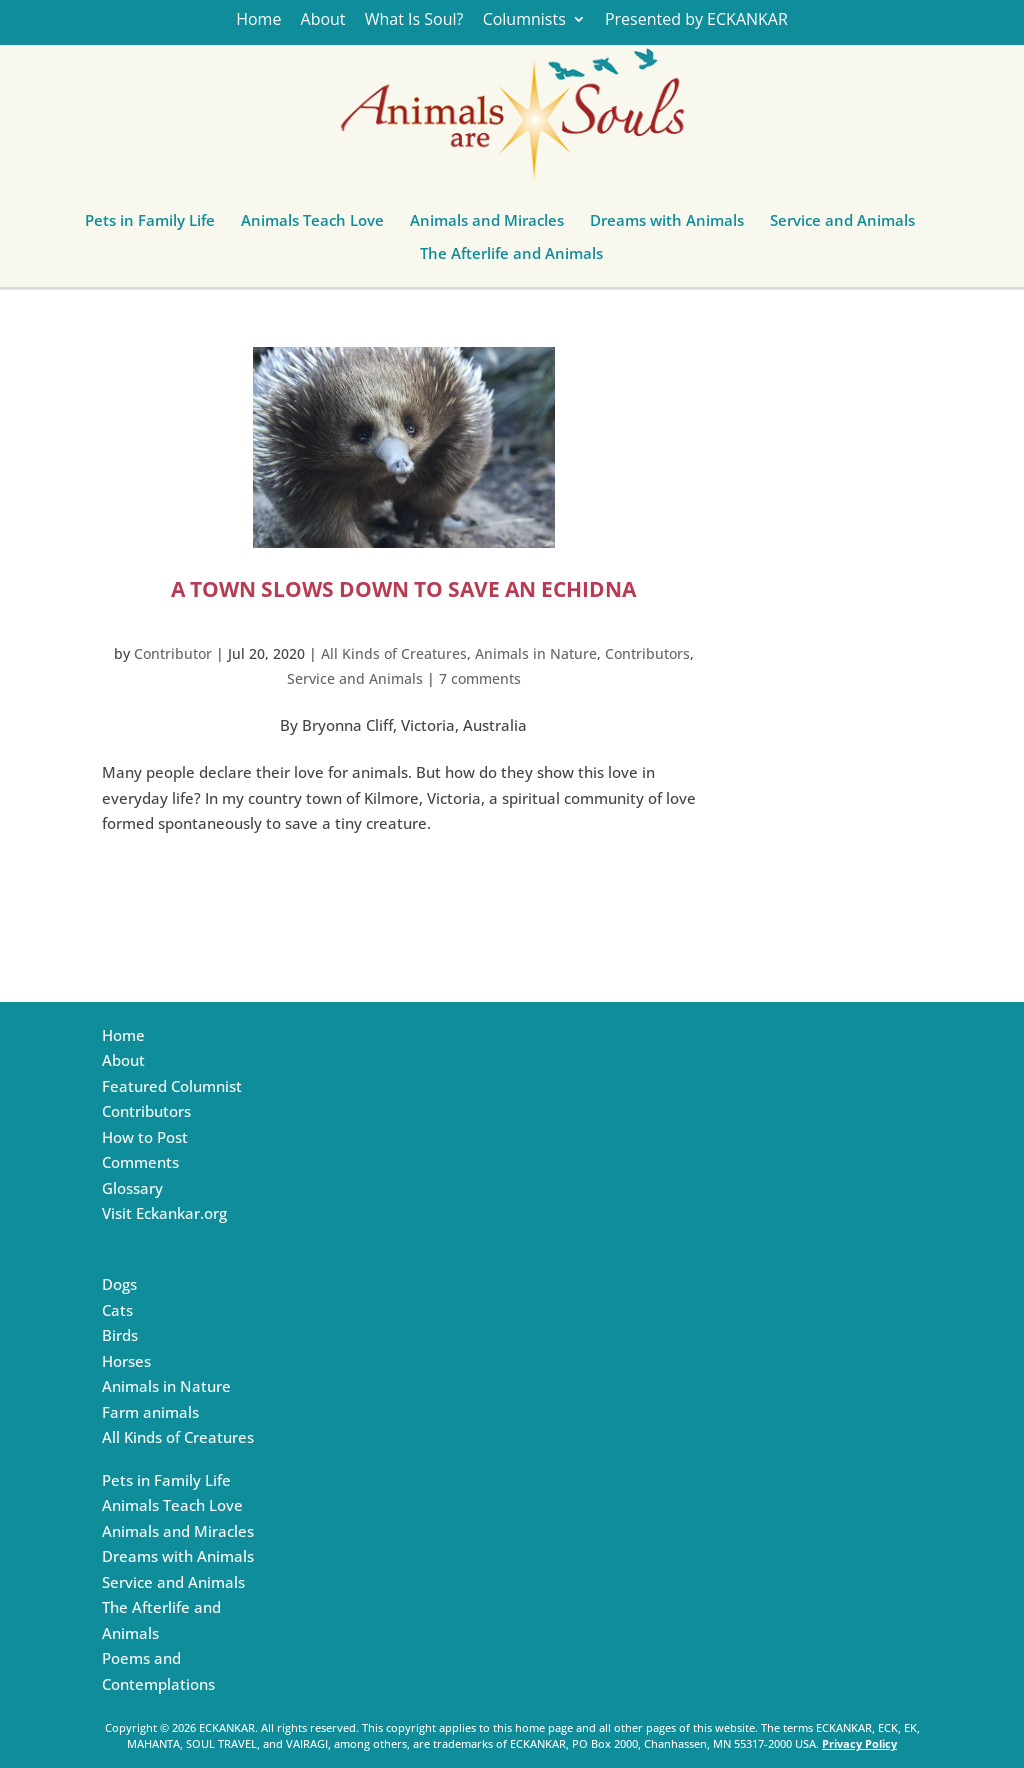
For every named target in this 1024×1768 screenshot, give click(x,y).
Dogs (119, 1284)
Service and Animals (842, 225)
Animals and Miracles (487, 225)
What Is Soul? (414, 20)
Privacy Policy (859, 1743)
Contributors (647, 653)
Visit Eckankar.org (164, 1213)
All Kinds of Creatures (394, 653)
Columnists (524, 20)
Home (258, 20)
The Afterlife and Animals (511, 258)
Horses (126, 1361)
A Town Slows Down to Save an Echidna (403, 589)
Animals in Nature (536, 653)
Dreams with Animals (667, 225)
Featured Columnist (172, 1086)
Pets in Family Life (150, 225)
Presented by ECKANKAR (696, 20)
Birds (120, 1335)
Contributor (173, 653)
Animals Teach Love (312, 225)
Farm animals (150, 1412)
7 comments (480, 678)
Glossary (132, 1188)
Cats (117, 1310)
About (323, 20)
